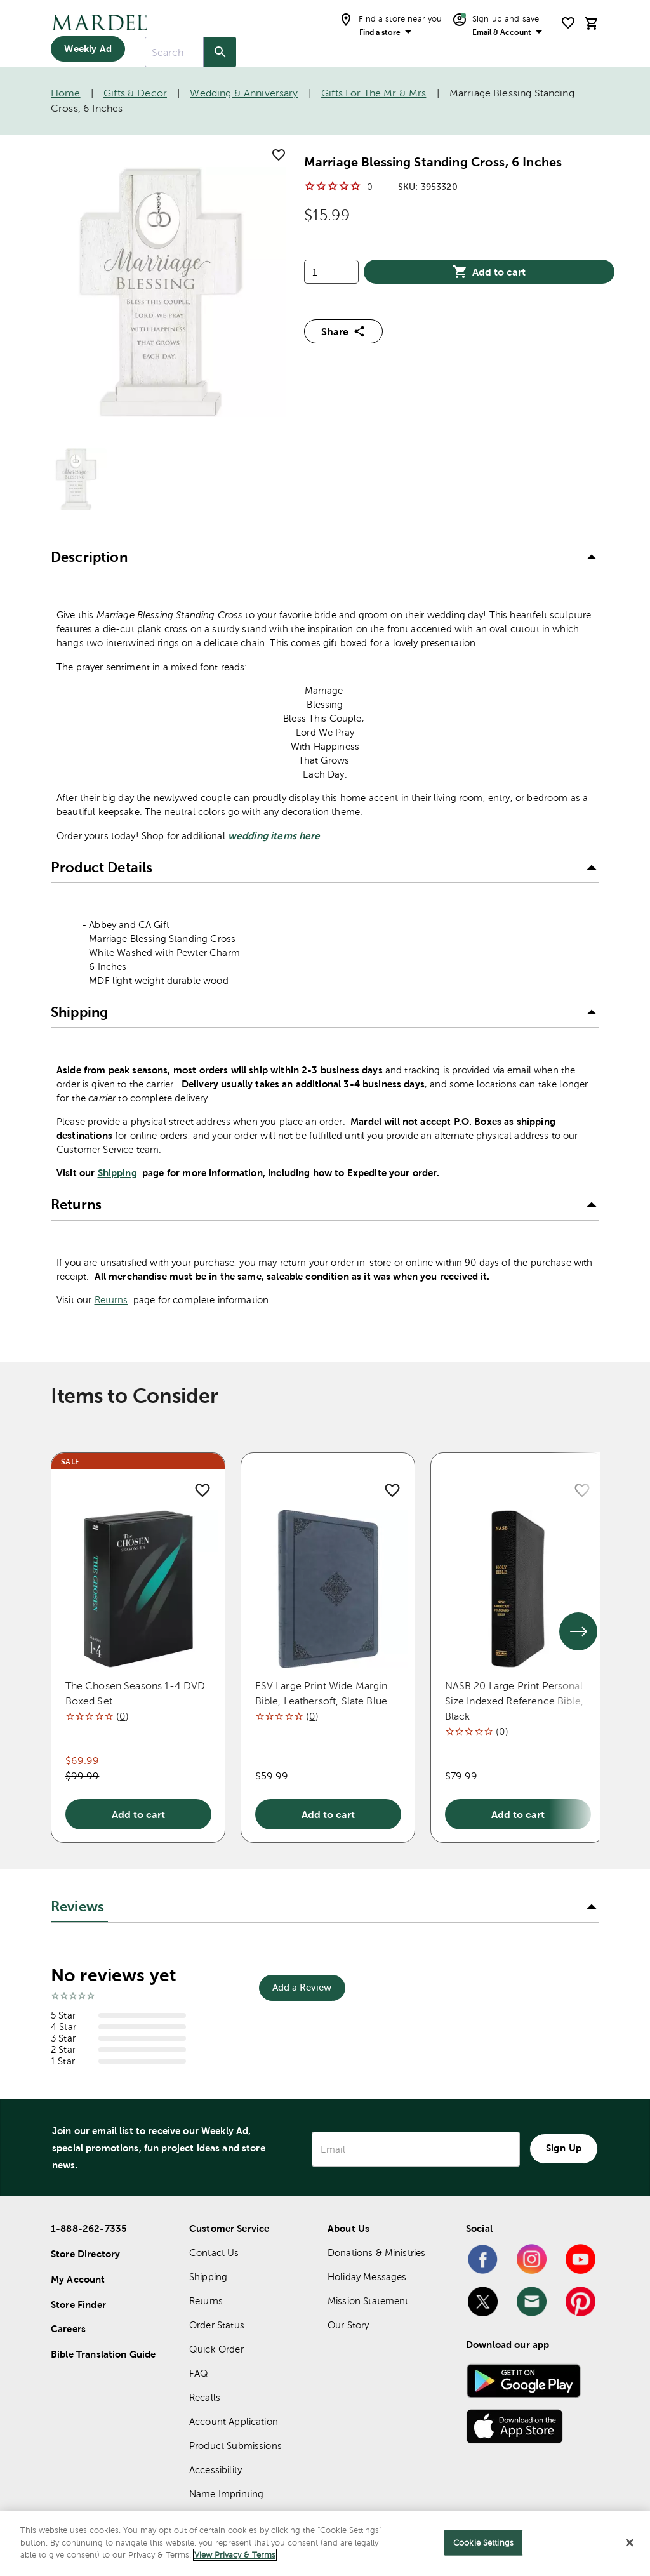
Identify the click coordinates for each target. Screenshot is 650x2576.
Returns (111, 1299)
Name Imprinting (226, 2493)
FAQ (198, 2373)
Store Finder (78, 2304)
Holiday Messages (367, 2276)
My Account (78, 2279)
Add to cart (489, 271)
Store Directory (85, 2253)
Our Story (348, 2325)
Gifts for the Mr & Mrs (373, 93)
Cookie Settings (483, 2542)
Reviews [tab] (77, 1907)
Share (343, 331)
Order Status (216, 2325)
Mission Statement (368, 2300)
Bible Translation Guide (103, 2354)
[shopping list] (568, 23)
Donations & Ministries (376, 2252)
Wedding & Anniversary (244, 93)
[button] (325, 558)
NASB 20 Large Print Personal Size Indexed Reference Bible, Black (514, 1701)
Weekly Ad (87, 48)
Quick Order (216, 2349)
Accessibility (215, 2469)
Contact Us (214, 2252)
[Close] (630, 2543)
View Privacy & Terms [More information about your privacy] (234, 2554)
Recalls (204, 2397)
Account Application (233, 2421)
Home (66, 93)
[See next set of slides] (578, 1631)
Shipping (117, 1172)
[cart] (591, 23)
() (122, 1716)
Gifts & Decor (135, 93)
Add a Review (301, 1987)
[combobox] (174, 52)
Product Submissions (235, 2445)
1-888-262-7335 (89, 2228)
